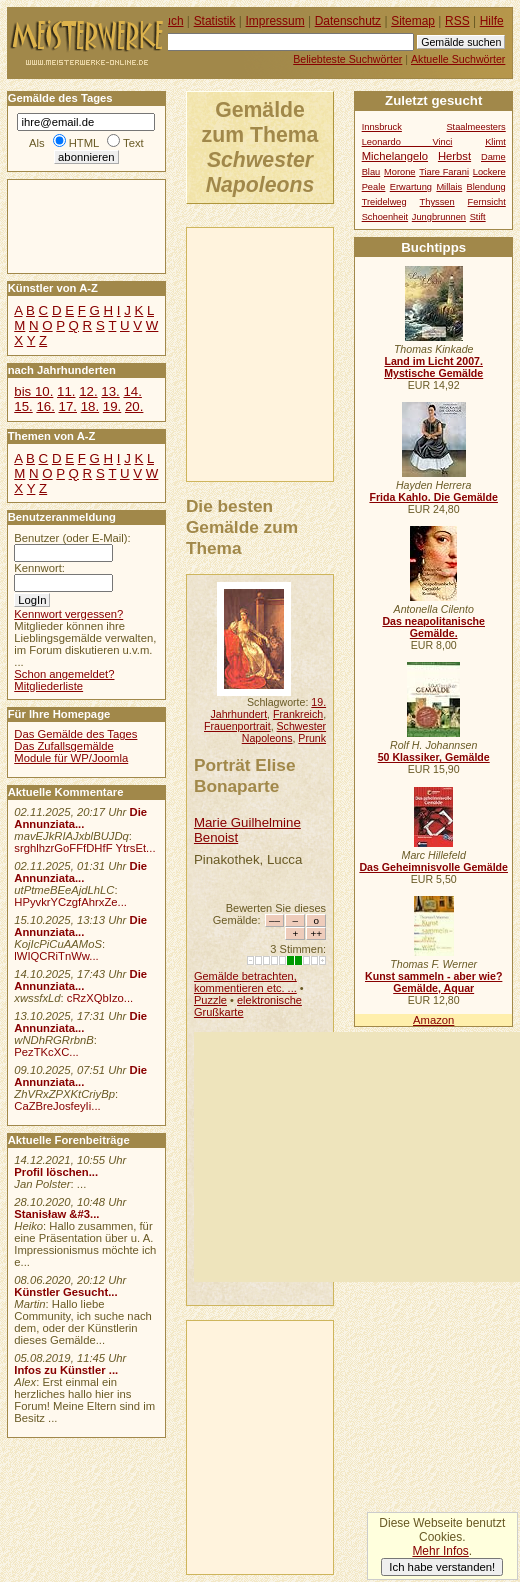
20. (134, 406)
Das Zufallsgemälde (64, 746)
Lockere (489, 172)
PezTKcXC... (46, 1052)
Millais (449, 187)
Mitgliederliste (48, 686)
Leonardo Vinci (407, 142)
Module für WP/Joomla (71, 758)
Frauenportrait (237, 726)
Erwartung (411, 187)
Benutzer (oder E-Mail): (72, 538)
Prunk (312, 738)
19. (112, 406)
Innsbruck (382, 127)
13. (110, 391)
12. (88, 391)
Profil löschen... (56, 1172)
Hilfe (492, 21)
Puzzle (210, 1000)
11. (66, 391)
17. (68, 406)
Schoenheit (385, 217)
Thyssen (437, 202)
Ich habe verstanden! (442, 1567)
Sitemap (413, 21)
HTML (84, 143)
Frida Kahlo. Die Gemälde (433, 497)
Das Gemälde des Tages (75, 734)
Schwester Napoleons (284, 732)
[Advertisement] (357, 1157)
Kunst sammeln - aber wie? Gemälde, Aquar (433, 982)
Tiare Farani (444, 172)
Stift (478, 217)
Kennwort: (39, 568)
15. (23, 406)
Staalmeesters (475, 127)
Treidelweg (384, 202)
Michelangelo (395, 156)
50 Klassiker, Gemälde (434, 757)
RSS (457, 21)
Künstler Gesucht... (65, 1292)
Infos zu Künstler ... (66, 1370)
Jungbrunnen (439, 217)
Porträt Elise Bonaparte (245, 775)
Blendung (486, 187)
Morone (399, 172)
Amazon (433, 1020)
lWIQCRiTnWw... (56, 956)
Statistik (215, 21)
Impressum (275, 21)
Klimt (495, 142)
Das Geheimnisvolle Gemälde (433, 867)
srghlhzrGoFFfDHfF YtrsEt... (84, 848)
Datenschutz (348, 21)
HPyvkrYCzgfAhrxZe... (70, 902)
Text (133, 143)
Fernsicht (487, 202)
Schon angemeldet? (64, 674)
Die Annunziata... (80, 818)
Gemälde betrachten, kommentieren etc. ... (245, 982)
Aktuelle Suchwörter (458, 59)
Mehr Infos (440, 1551)
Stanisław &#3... (56, 1214)
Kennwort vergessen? (68, 614)
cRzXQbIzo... (100, 998)
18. (90, 406)
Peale (374, 187)
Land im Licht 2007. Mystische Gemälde (433, 367)
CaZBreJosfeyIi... (57, 1106)
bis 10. (33, 391)
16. (45, 406)
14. (132, 391)
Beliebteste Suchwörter (347, 59)
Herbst (454, 156)
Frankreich (298, 714)
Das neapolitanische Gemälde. (433, 627)
